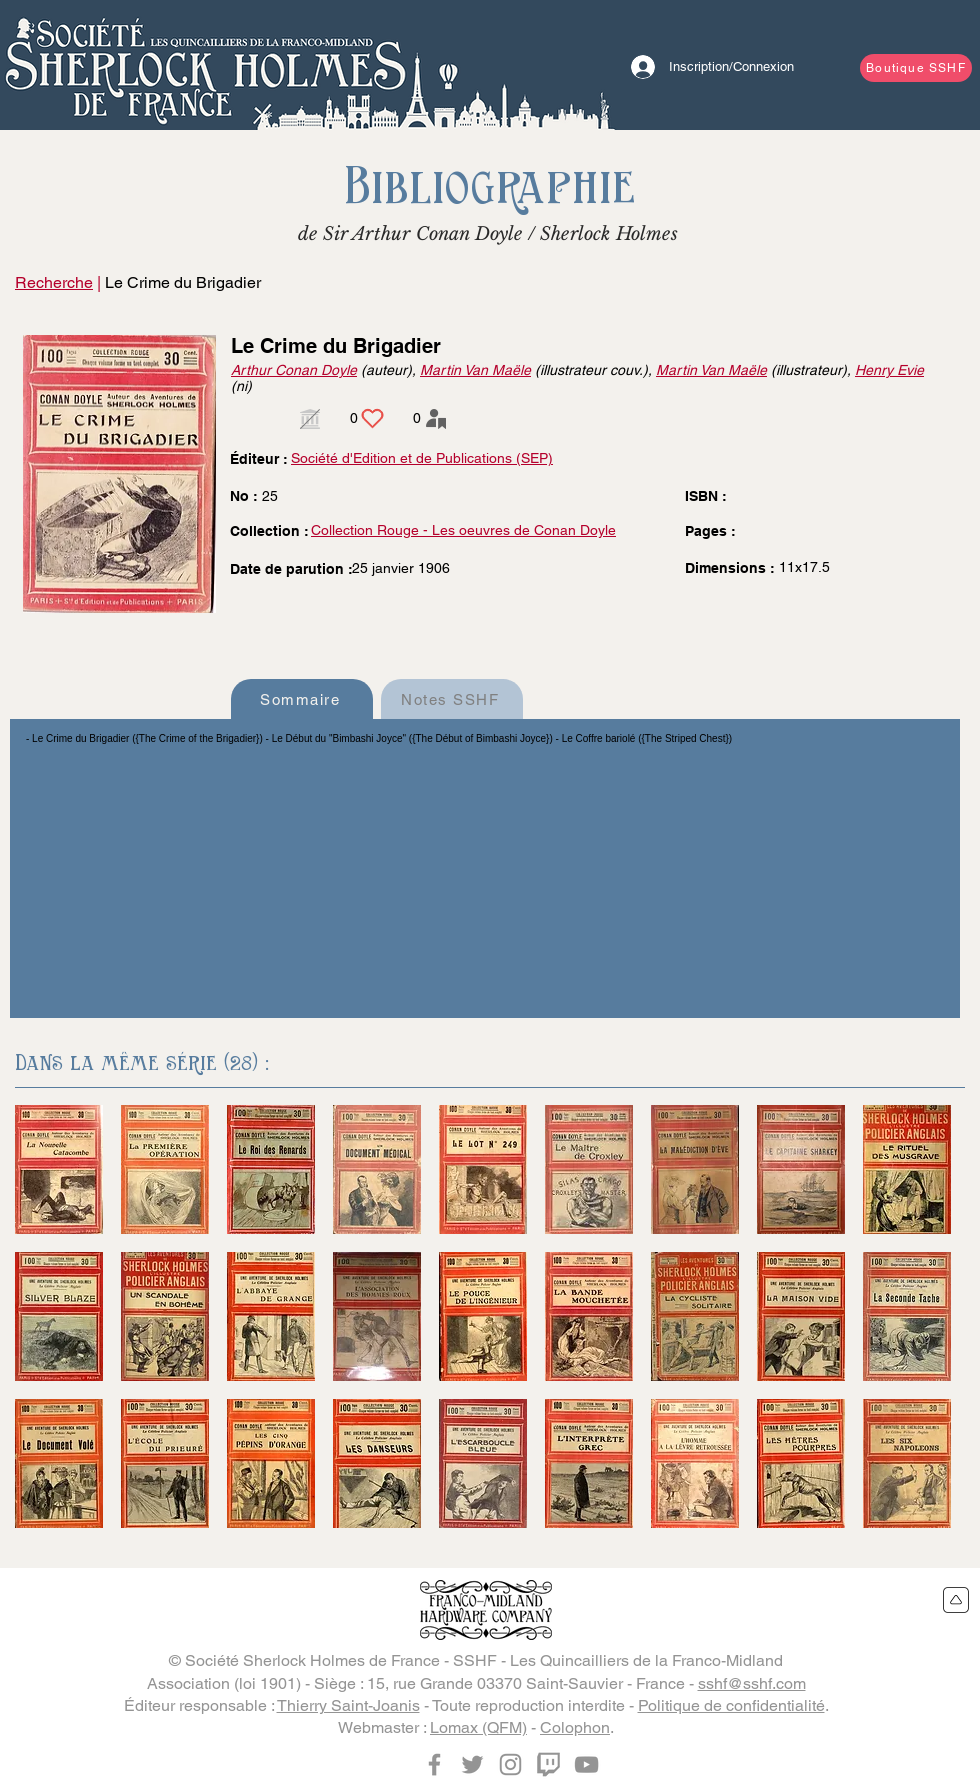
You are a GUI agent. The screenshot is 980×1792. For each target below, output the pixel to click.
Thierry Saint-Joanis (348, 1705)
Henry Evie (889, 370)
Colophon (575, 1727)
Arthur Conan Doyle (294, 370)
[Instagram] (510, 1764)
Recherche (54, 282)
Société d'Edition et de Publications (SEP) (422, 458)
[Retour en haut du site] (956, 1600)
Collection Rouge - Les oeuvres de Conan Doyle (463, 530)
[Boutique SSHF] (916, 68)
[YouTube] (586, 1764)
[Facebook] (434, 1764)
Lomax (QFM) (478, 1727)
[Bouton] (205, 65)
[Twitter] (472, 1764)
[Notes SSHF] (452, 699)
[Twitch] (548, 1764)
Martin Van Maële (475, 370)
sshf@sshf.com (752, 1683)
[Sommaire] (302, 699)
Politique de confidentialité (731, 1705)
